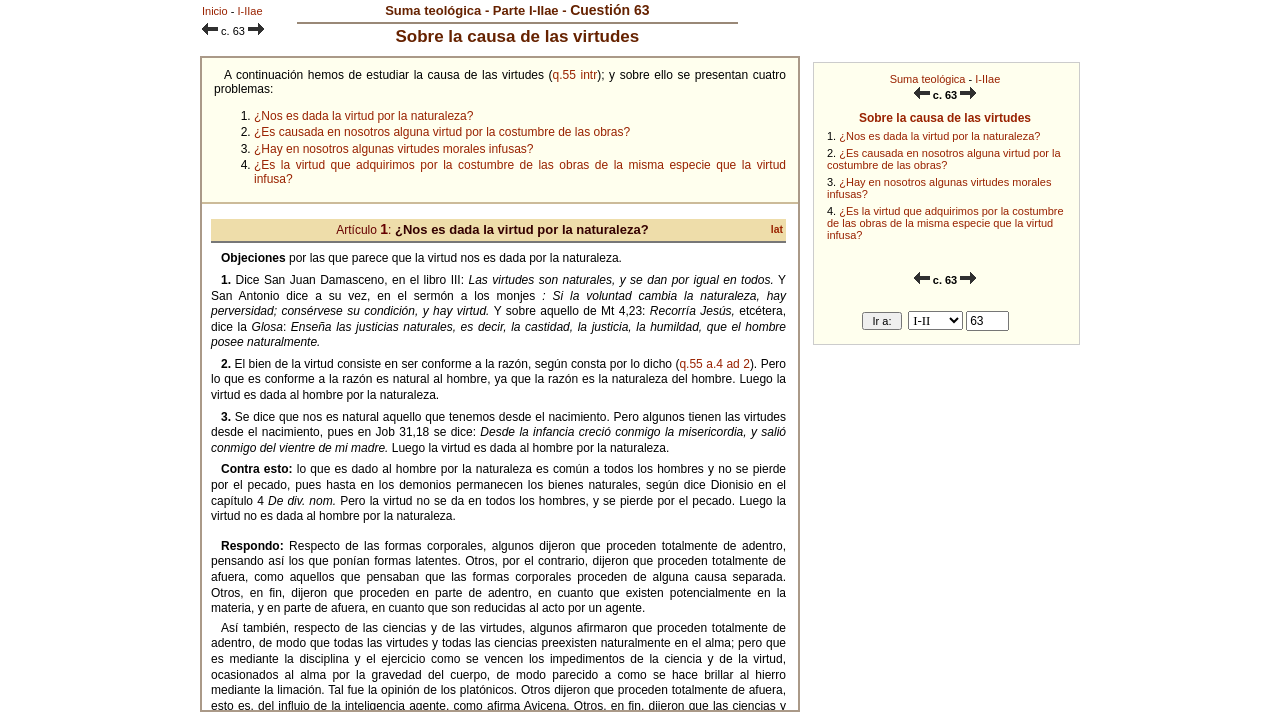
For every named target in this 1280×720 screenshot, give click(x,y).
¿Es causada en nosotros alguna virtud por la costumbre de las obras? (944, 159)
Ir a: (882, 321)
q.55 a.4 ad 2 (714, 364)
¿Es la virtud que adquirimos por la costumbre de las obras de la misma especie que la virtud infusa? (945, 223)
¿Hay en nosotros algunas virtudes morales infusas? (393, 149)
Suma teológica (928, 79)
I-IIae (987, 79)
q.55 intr (575, 75)
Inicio (215, 11)
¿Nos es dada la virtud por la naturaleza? (939, 136)
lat (777, 229)
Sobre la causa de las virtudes (945, 118)
